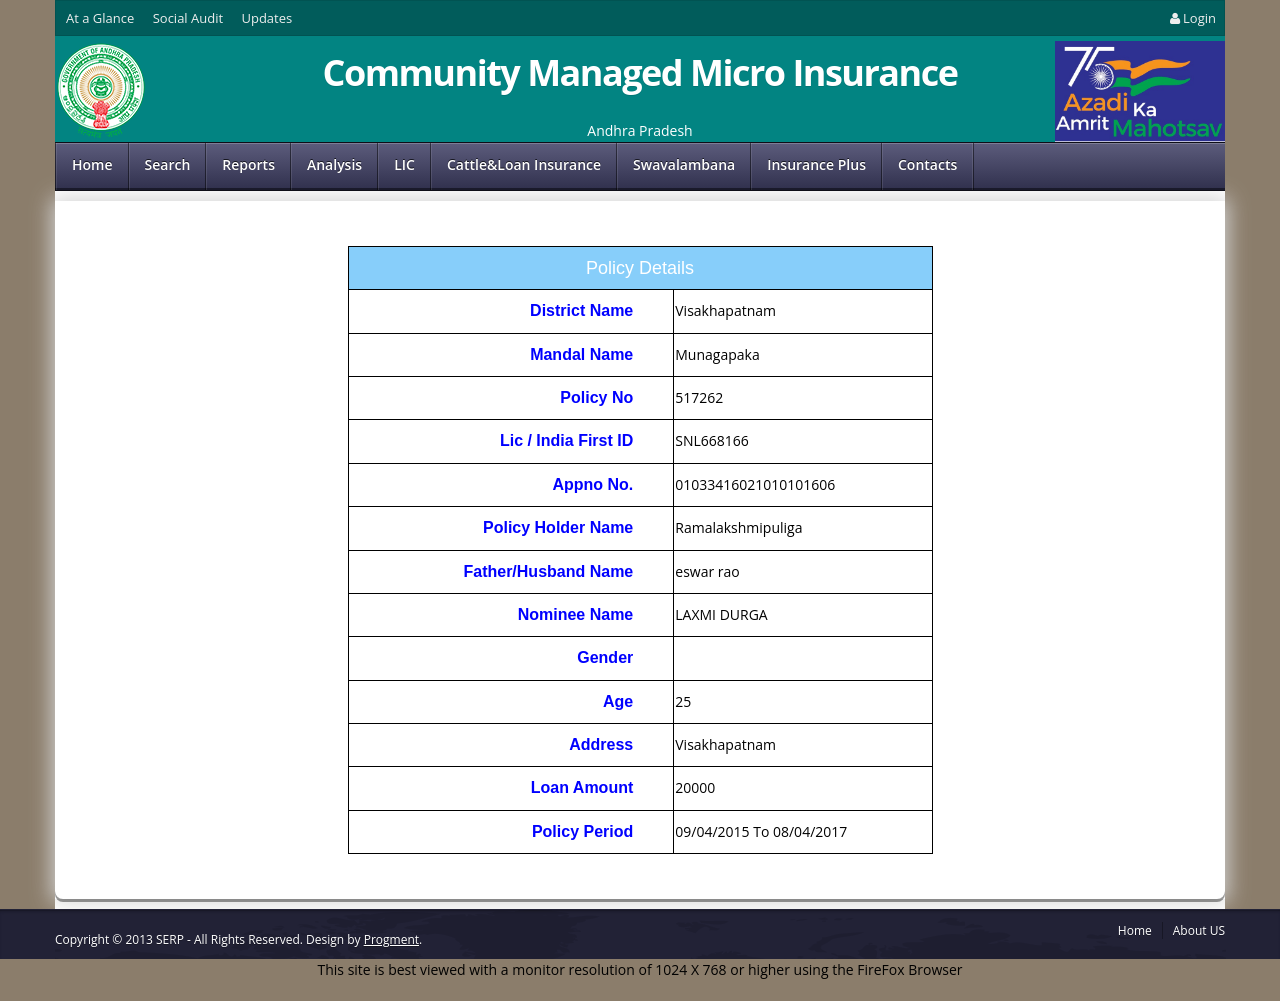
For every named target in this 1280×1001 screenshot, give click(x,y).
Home (92, 164)
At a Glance (100, 18)
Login (1191, 18)
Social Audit (188, 18)
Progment (391, 939)
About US (1199, 930)
